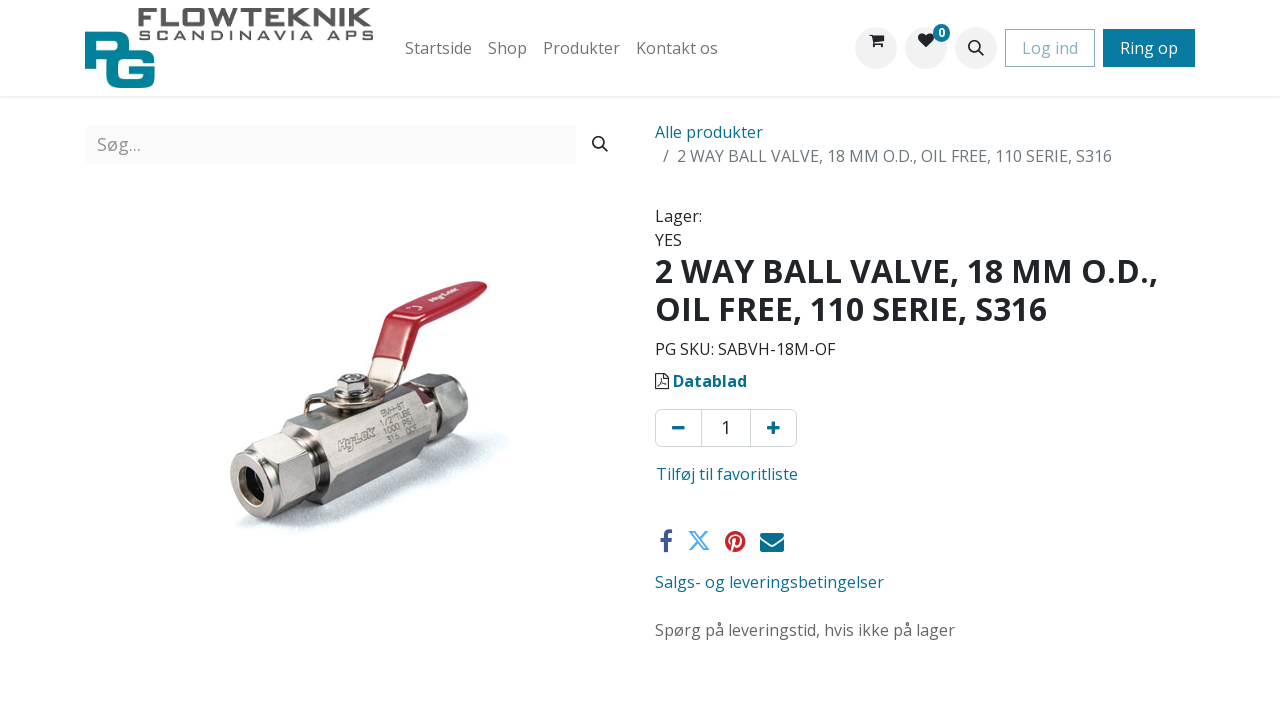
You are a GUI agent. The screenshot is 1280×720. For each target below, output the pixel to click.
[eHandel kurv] (876, 48)
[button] (976, 48)
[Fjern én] (678, 428)
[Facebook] (666, 541)
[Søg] (600, 144)
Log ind (1050, 48)
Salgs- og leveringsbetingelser (769, 582)
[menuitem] (438, 48)
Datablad (710, 381)
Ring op (1149, 48)
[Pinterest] (735, 541)
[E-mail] (772, 541)
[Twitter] (699, 541)
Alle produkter (709, 132)
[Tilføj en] (773, 428)
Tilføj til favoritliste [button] (727, 474)
